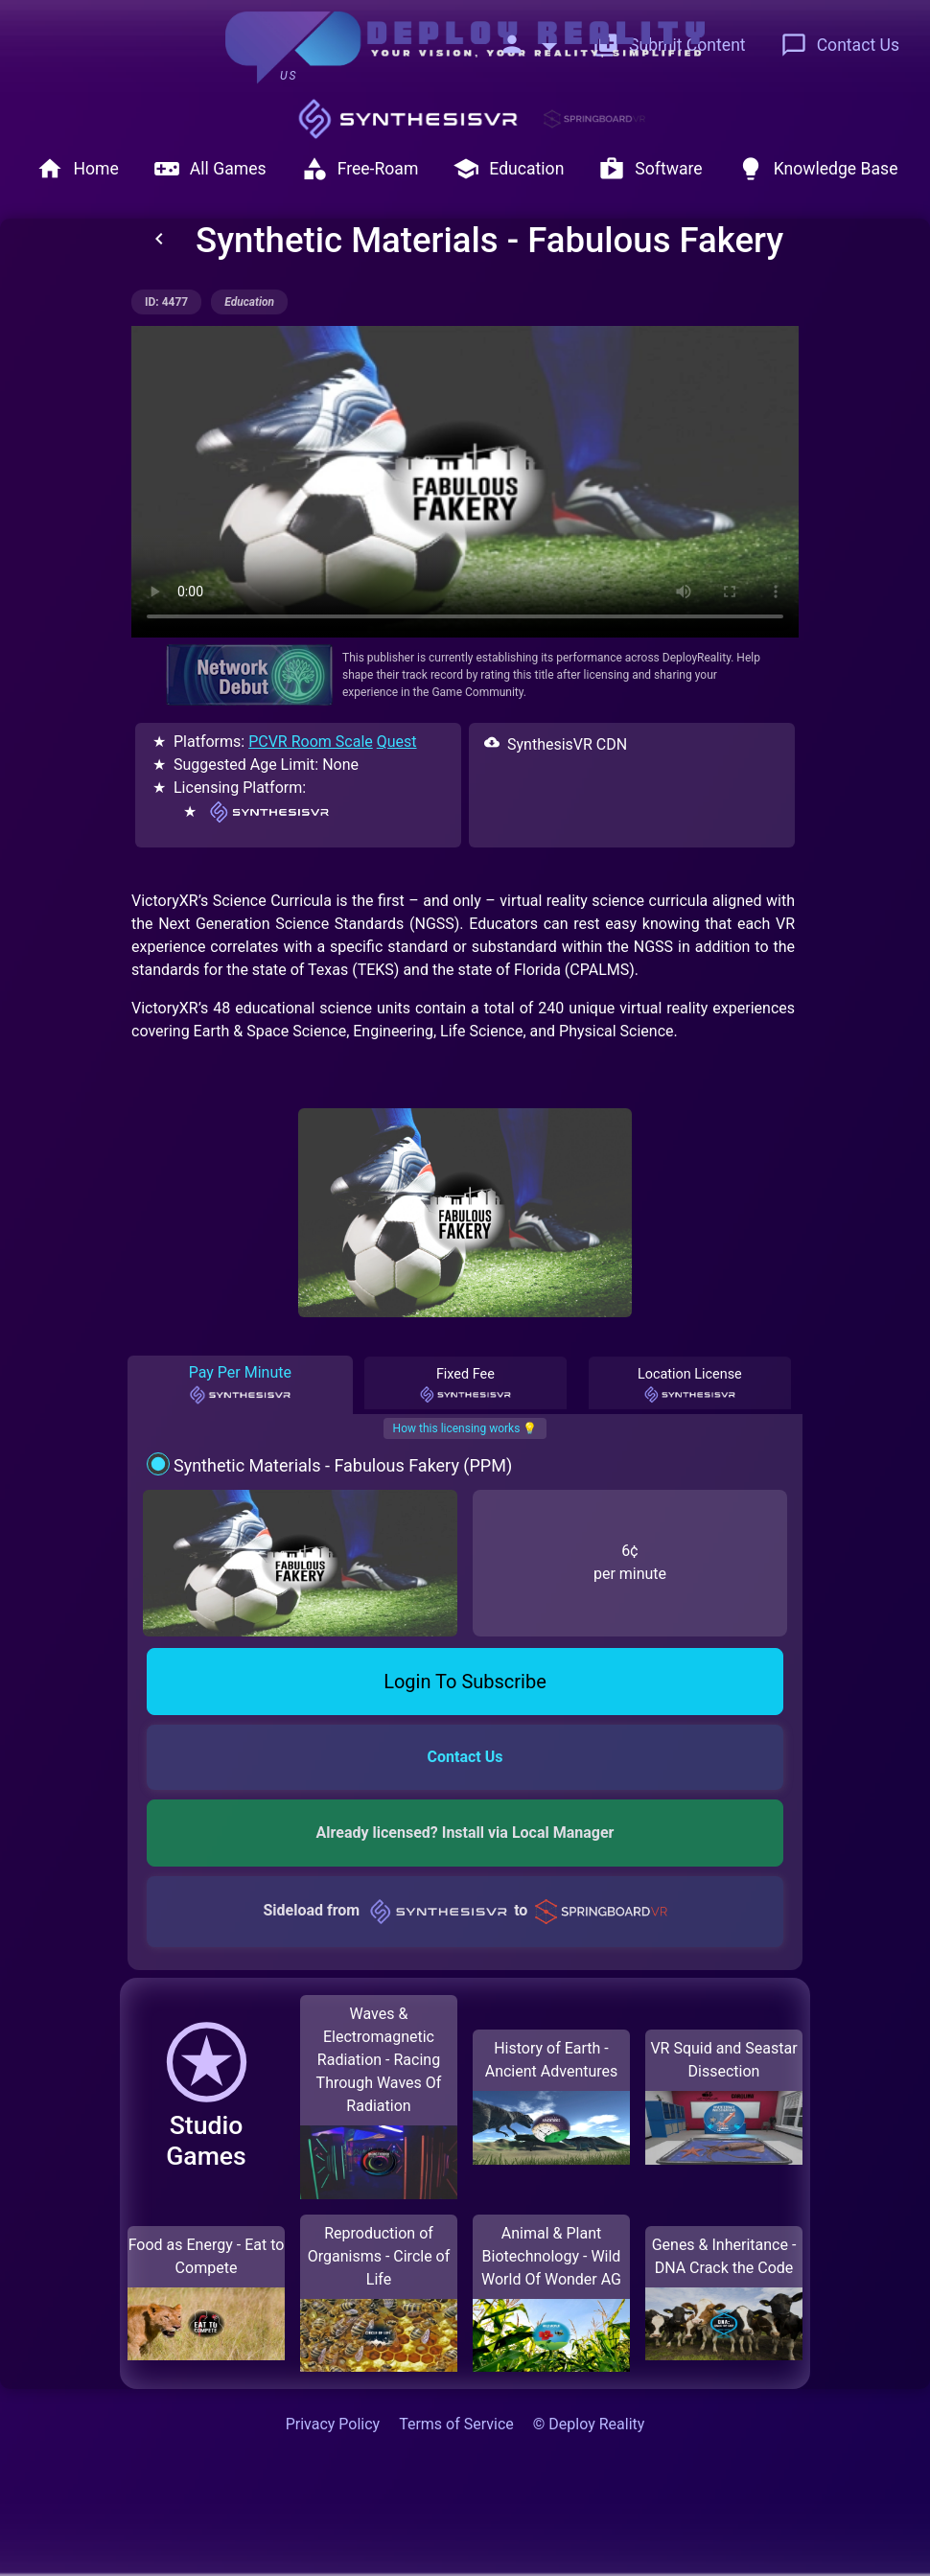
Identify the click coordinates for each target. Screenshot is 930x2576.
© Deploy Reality (589, 2424)
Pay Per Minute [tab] (240, 1384)
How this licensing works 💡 (465, 1428)
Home (77, 168)
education (249, 302)
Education (508, 168)
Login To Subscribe (465, 1681)
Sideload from (464, 1910)
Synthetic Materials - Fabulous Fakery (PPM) (343, 1465)
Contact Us (839, 45)
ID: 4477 (166, 302)
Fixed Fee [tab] (465, 1385)
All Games (210, 168)
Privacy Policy (333, 2424)
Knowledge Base (817, 168)
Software (650, 168)
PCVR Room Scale (310, 741)
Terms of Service (456, 2424)
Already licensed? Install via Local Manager (465, 1832)
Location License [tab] (690, 1385)
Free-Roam (360, 168)
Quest (397, 741)
